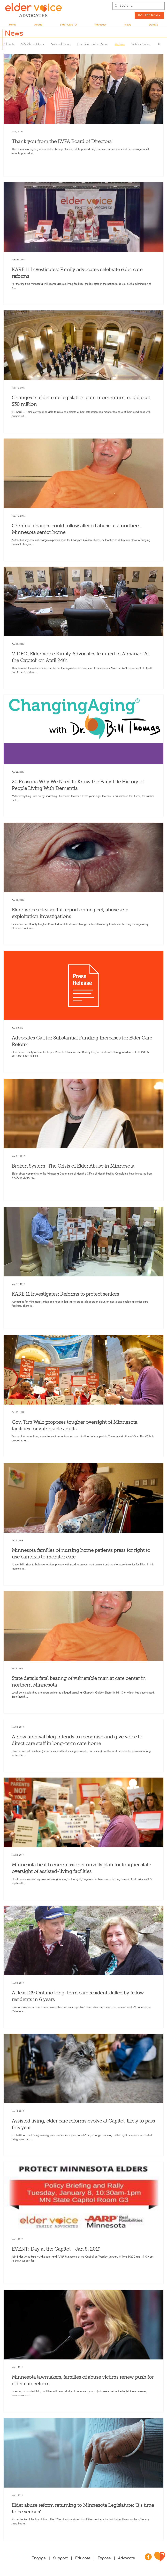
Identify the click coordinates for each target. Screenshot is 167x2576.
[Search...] (138, 6)
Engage (38, 2558)
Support (61, 2558)
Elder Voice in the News (92, 44)
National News (61, 44)
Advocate (126, 2558)
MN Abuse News (32, 44)
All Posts (8, 44)
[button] (38, 23)
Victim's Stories (140, 44)
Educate (82, 2558)
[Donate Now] (149, 15)
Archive (120, 44)
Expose (104, 2558)
